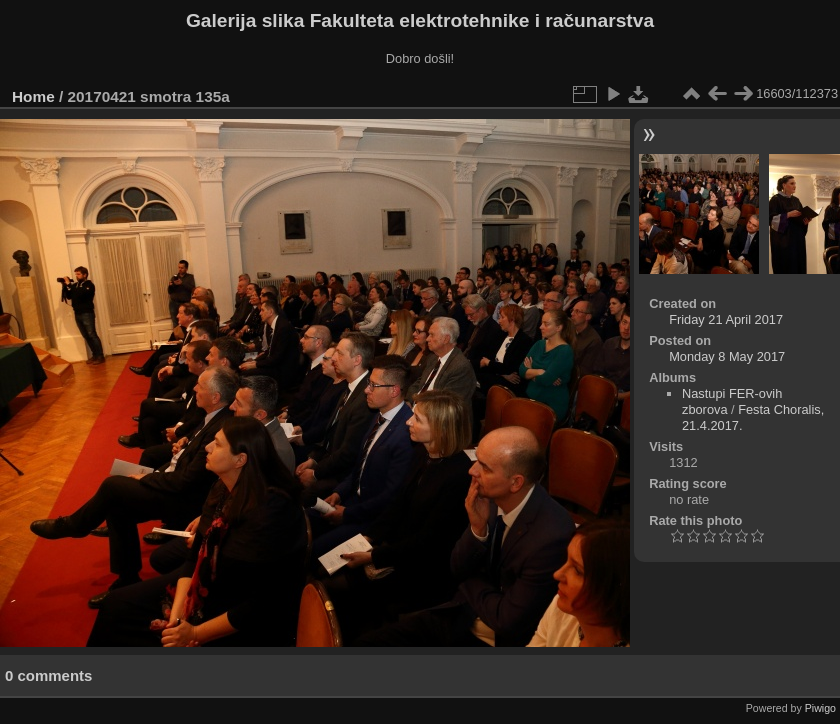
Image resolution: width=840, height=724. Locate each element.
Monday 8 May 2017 (727, 356)
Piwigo (820, 708)
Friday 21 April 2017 (726, 319)
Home (33, 96)
